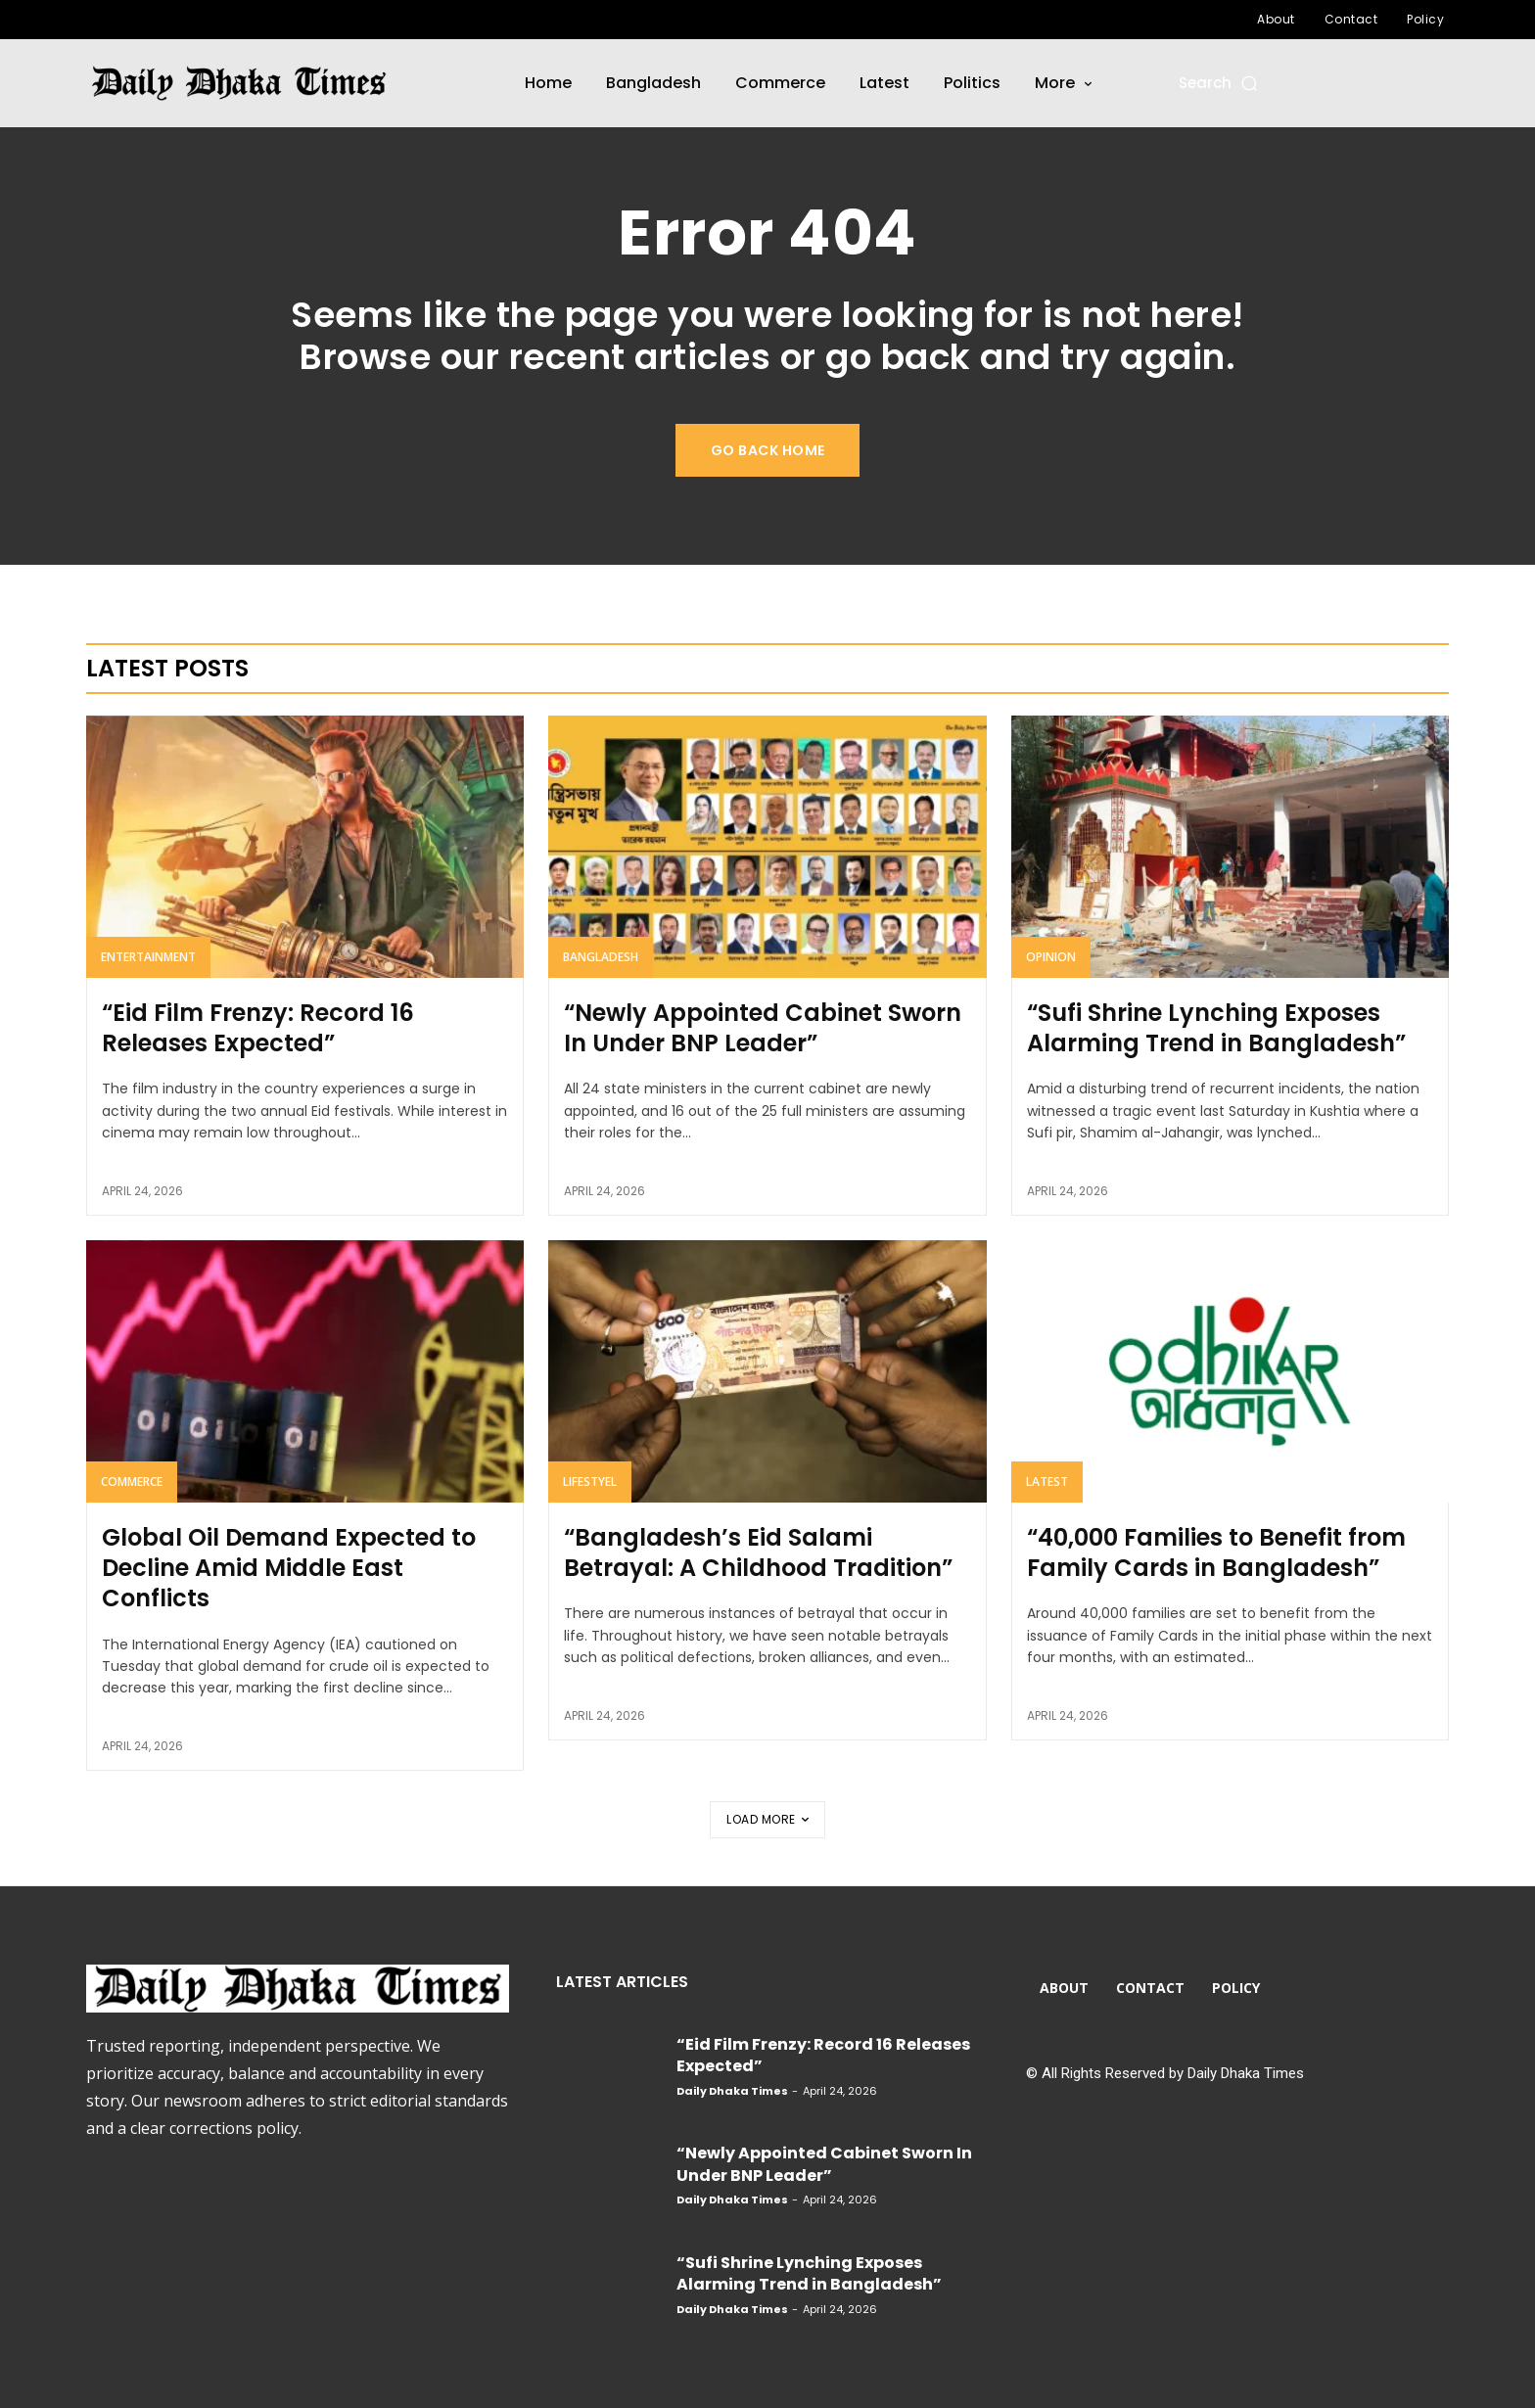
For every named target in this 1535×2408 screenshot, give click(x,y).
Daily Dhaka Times (732, 2091)
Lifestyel (590, 1483)
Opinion (1051, 958)
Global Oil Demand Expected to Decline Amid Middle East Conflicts (289, 1569)
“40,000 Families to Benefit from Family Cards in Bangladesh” (1216, 1554)
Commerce (132, 1483)
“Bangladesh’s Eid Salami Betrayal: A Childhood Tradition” (758, 1554)
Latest (1047, 1483)
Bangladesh (600, 958)
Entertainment (148, 958)
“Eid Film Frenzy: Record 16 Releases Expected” (258, 1029)
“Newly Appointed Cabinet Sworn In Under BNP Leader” (762, 1029)
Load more (767, 1819)
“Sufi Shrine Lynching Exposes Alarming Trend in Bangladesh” (1216, 1029)
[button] (1219, 82)
